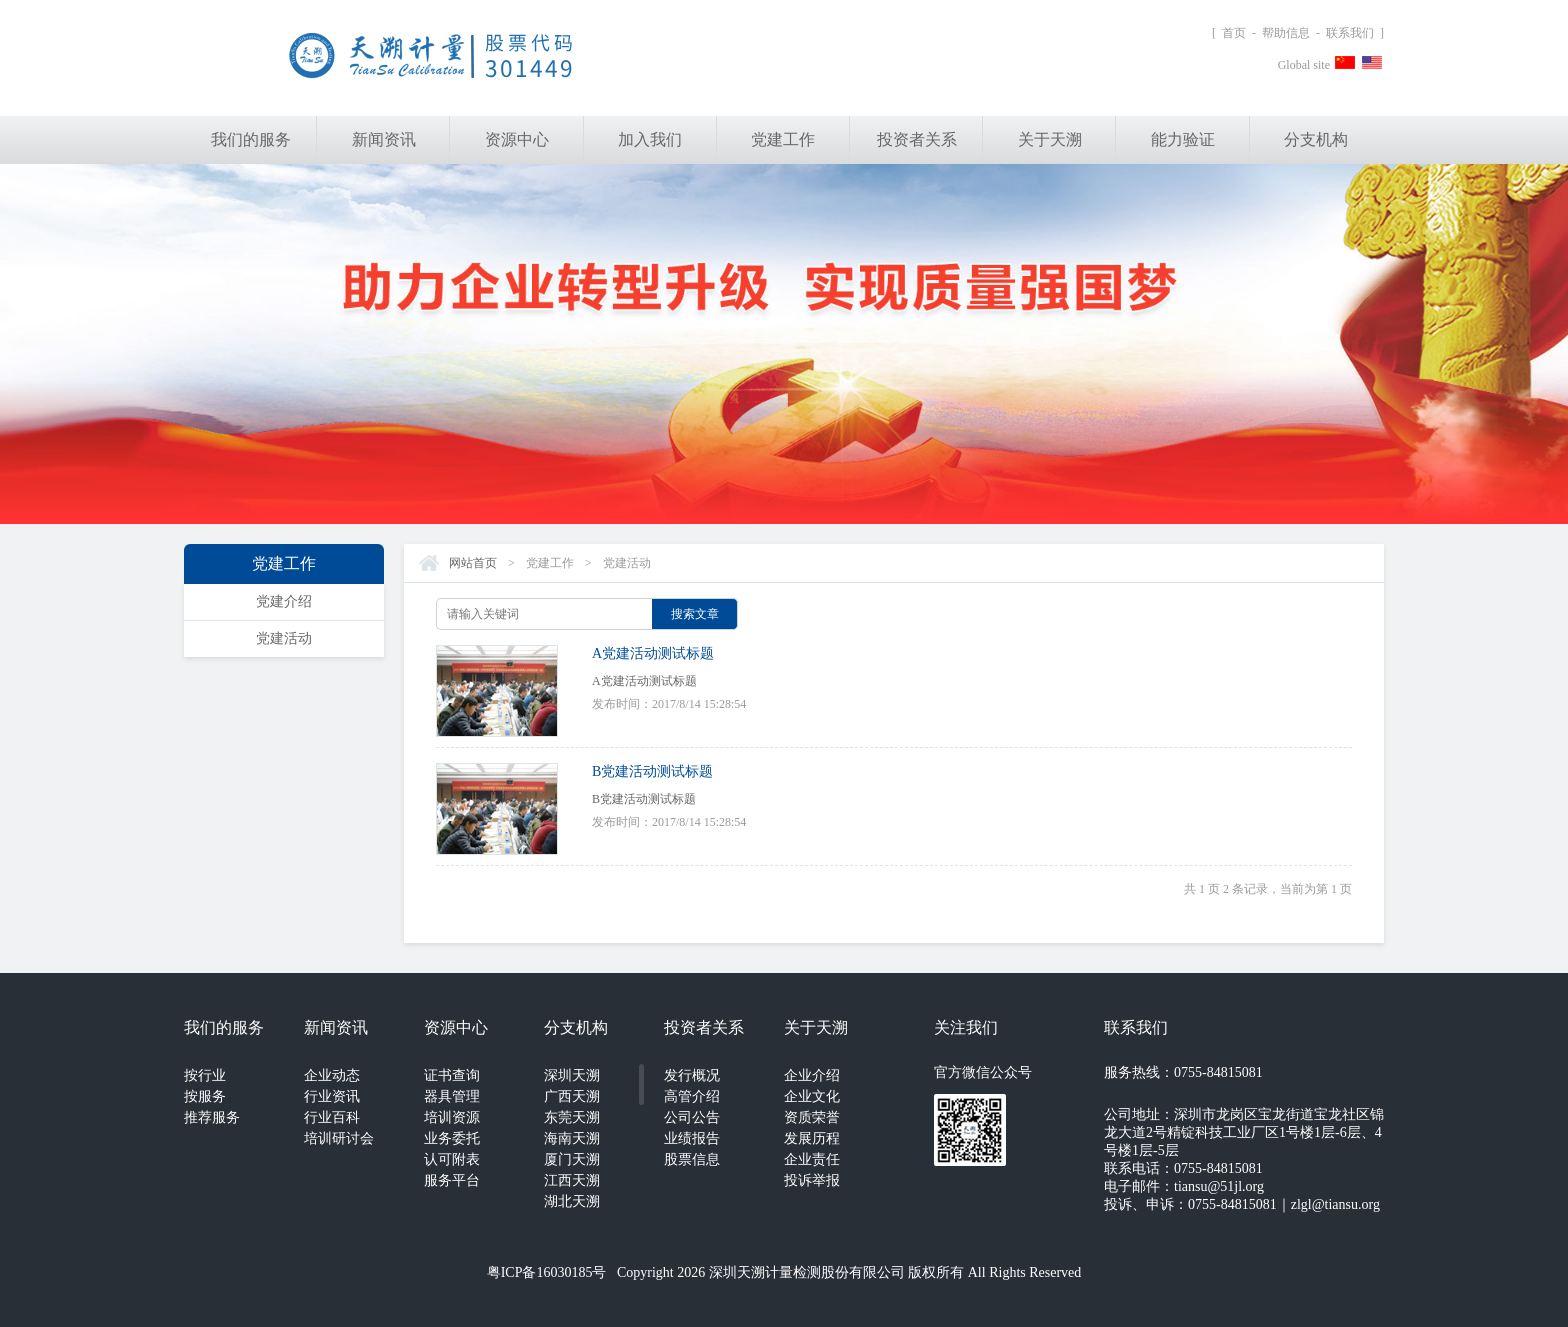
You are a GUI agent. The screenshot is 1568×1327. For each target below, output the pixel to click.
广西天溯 (572, 1096)
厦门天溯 (572, 1159)
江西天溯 (572, 1180)
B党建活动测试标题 (652, 771)
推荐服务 (212, 1117)
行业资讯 (332, 1096)
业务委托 (452, 1138)
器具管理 (452, 1096)
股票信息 (692, 1159)
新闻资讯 (384, 139)
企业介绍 (812, 1075)
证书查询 (452, 1075)
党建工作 (783, 139)
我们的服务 (251, 139)
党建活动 (284, 638)
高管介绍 (692, 1096)
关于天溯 (1050, 139)
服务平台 (452, 1180)
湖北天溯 (572, 1201)
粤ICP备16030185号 (547, 1272)
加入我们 (650, 139)
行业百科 (332, 1117)
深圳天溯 (572, 1075)
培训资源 (452, 1117)
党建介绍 (284, 601)
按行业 (205, 1075)
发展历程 (812, 1138)
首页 (1234, 33)
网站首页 (473, 563)
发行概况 (692, 1075)
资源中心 (517, 139)
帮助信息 (1286, 33)
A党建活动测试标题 (653, 653)
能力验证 (1183, 139)
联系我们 (1350, 33)
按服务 (205, 1096)
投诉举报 (812, 1180)
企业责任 (812, 1159)
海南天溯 (572, 1138)
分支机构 (1316, 139)
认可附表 (452, 1159)
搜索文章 (695, 614)
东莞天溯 (572, 1117)
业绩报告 (692, 1138)
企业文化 (812, 1096)
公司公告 (692, 1117)
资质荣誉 (812, 1117)
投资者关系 (917, 139)
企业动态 (332, 1075)
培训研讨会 (339, 1138)
